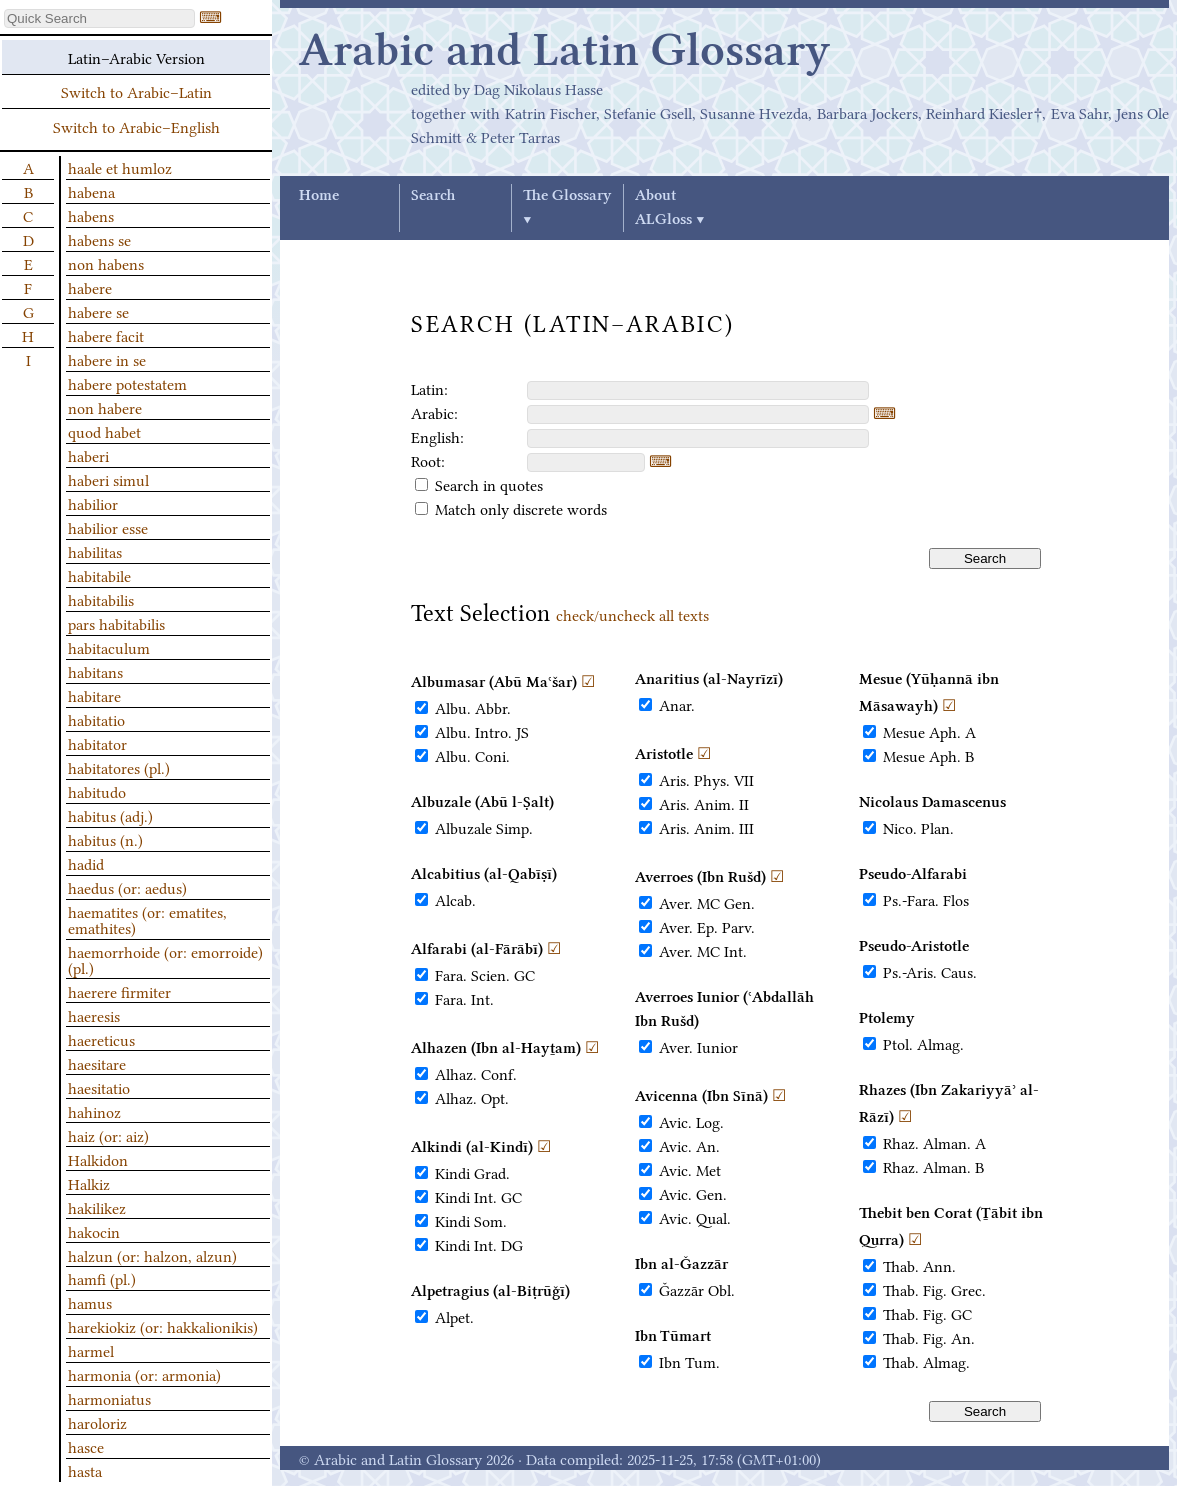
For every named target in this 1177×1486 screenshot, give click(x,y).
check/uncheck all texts (632, 614)
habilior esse (108, 527)
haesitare (97, 1063)
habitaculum (109, 647)
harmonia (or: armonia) (144, 1374)
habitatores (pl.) (119, 767)
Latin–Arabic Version (136, 57)
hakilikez (97, 1207)
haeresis (94, 1015)
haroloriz (97, 1422)
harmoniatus (109, 1398)
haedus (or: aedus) (127, 887)
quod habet (104, 431)
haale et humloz (120, 167)
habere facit (106, 335)
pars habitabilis (116, 623)
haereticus (101, 1039)
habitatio (96, 719)
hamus (90, 1302)
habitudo (97, 791)
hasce (86, 1446)
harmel (91, 1350)
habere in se (107, 359)
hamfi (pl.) (102, 1278)
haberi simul (108, 479)
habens (91, 215)
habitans (95, 671)
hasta (85, 1470)
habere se (98, 311)
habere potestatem (127, 383)
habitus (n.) (105, 839)
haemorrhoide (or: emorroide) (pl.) (165, 959)
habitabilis (101, 599)
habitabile (99, 575)
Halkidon (98, 1159)
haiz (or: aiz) (108, 1135)
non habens (106, 263)
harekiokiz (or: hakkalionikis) (163, 1326)
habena (91, 191)
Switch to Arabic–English (136, 126)
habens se (99, 239)
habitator (97, 743)
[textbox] (698, 390)
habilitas (95, 551)
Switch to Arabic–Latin (136, 91)
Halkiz (89, 1183)
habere (90, 287)
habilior (93, 503)
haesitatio (99, 1087)
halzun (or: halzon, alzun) (152, 1255)
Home (319, 196)
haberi (88, 455)
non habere (105, 407)
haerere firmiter (119, 991)
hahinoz (94, 1111)
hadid (86, 863)
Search (433, 196)
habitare (94, 695)
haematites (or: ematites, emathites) (147, 919)
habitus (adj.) (110, 815)
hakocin (94, 1231)
